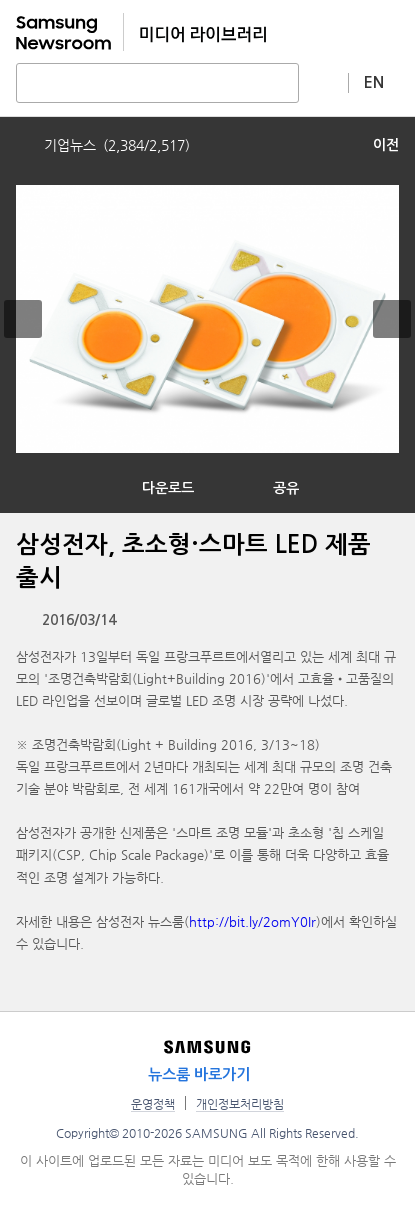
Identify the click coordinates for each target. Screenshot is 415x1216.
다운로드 (168, 488)
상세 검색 (324, 82)
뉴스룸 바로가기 (199, 1074)
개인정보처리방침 (240, 1104)
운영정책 (153, 1104)
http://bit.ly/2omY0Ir (252, 921)
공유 (286, 488)
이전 (386, 145)
